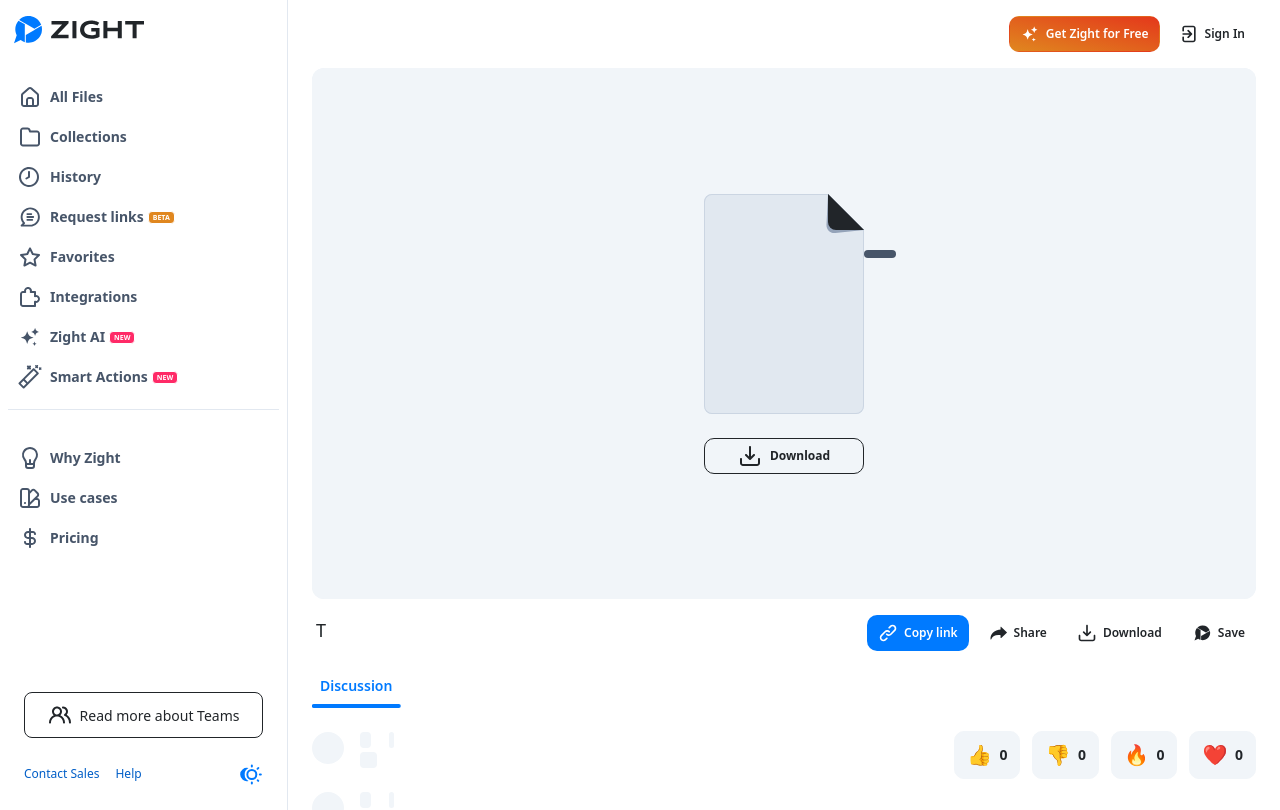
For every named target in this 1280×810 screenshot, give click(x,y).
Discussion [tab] (356, 685)
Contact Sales (61, 773)
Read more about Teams (144, 715)
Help (128, 773)
